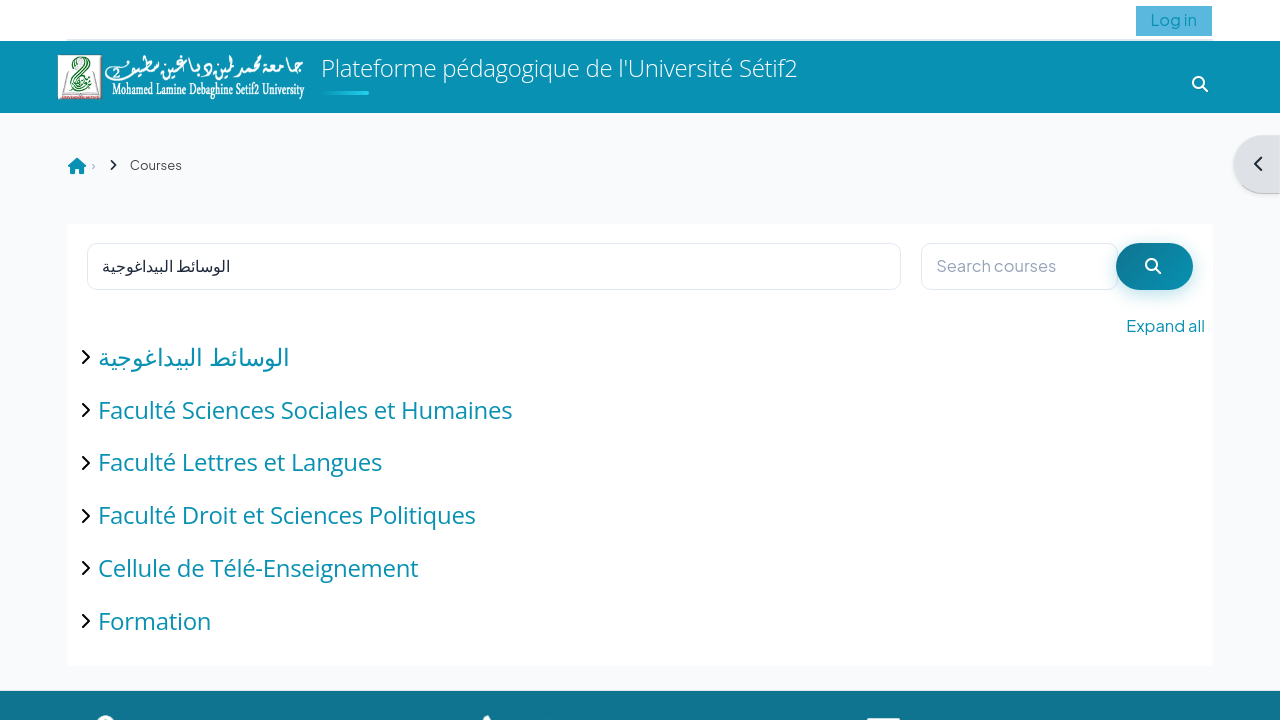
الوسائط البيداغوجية (194, 356)
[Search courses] (1019, 266)
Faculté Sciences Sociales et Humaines (305, 409)
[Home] (180, 74)
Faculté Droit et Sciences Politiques (287, 514)
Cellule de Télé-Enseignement (258, 567)
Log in (1174, 19)
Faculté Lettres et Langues (240, 461)
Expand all (1165, 325)
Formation (154, 620)
